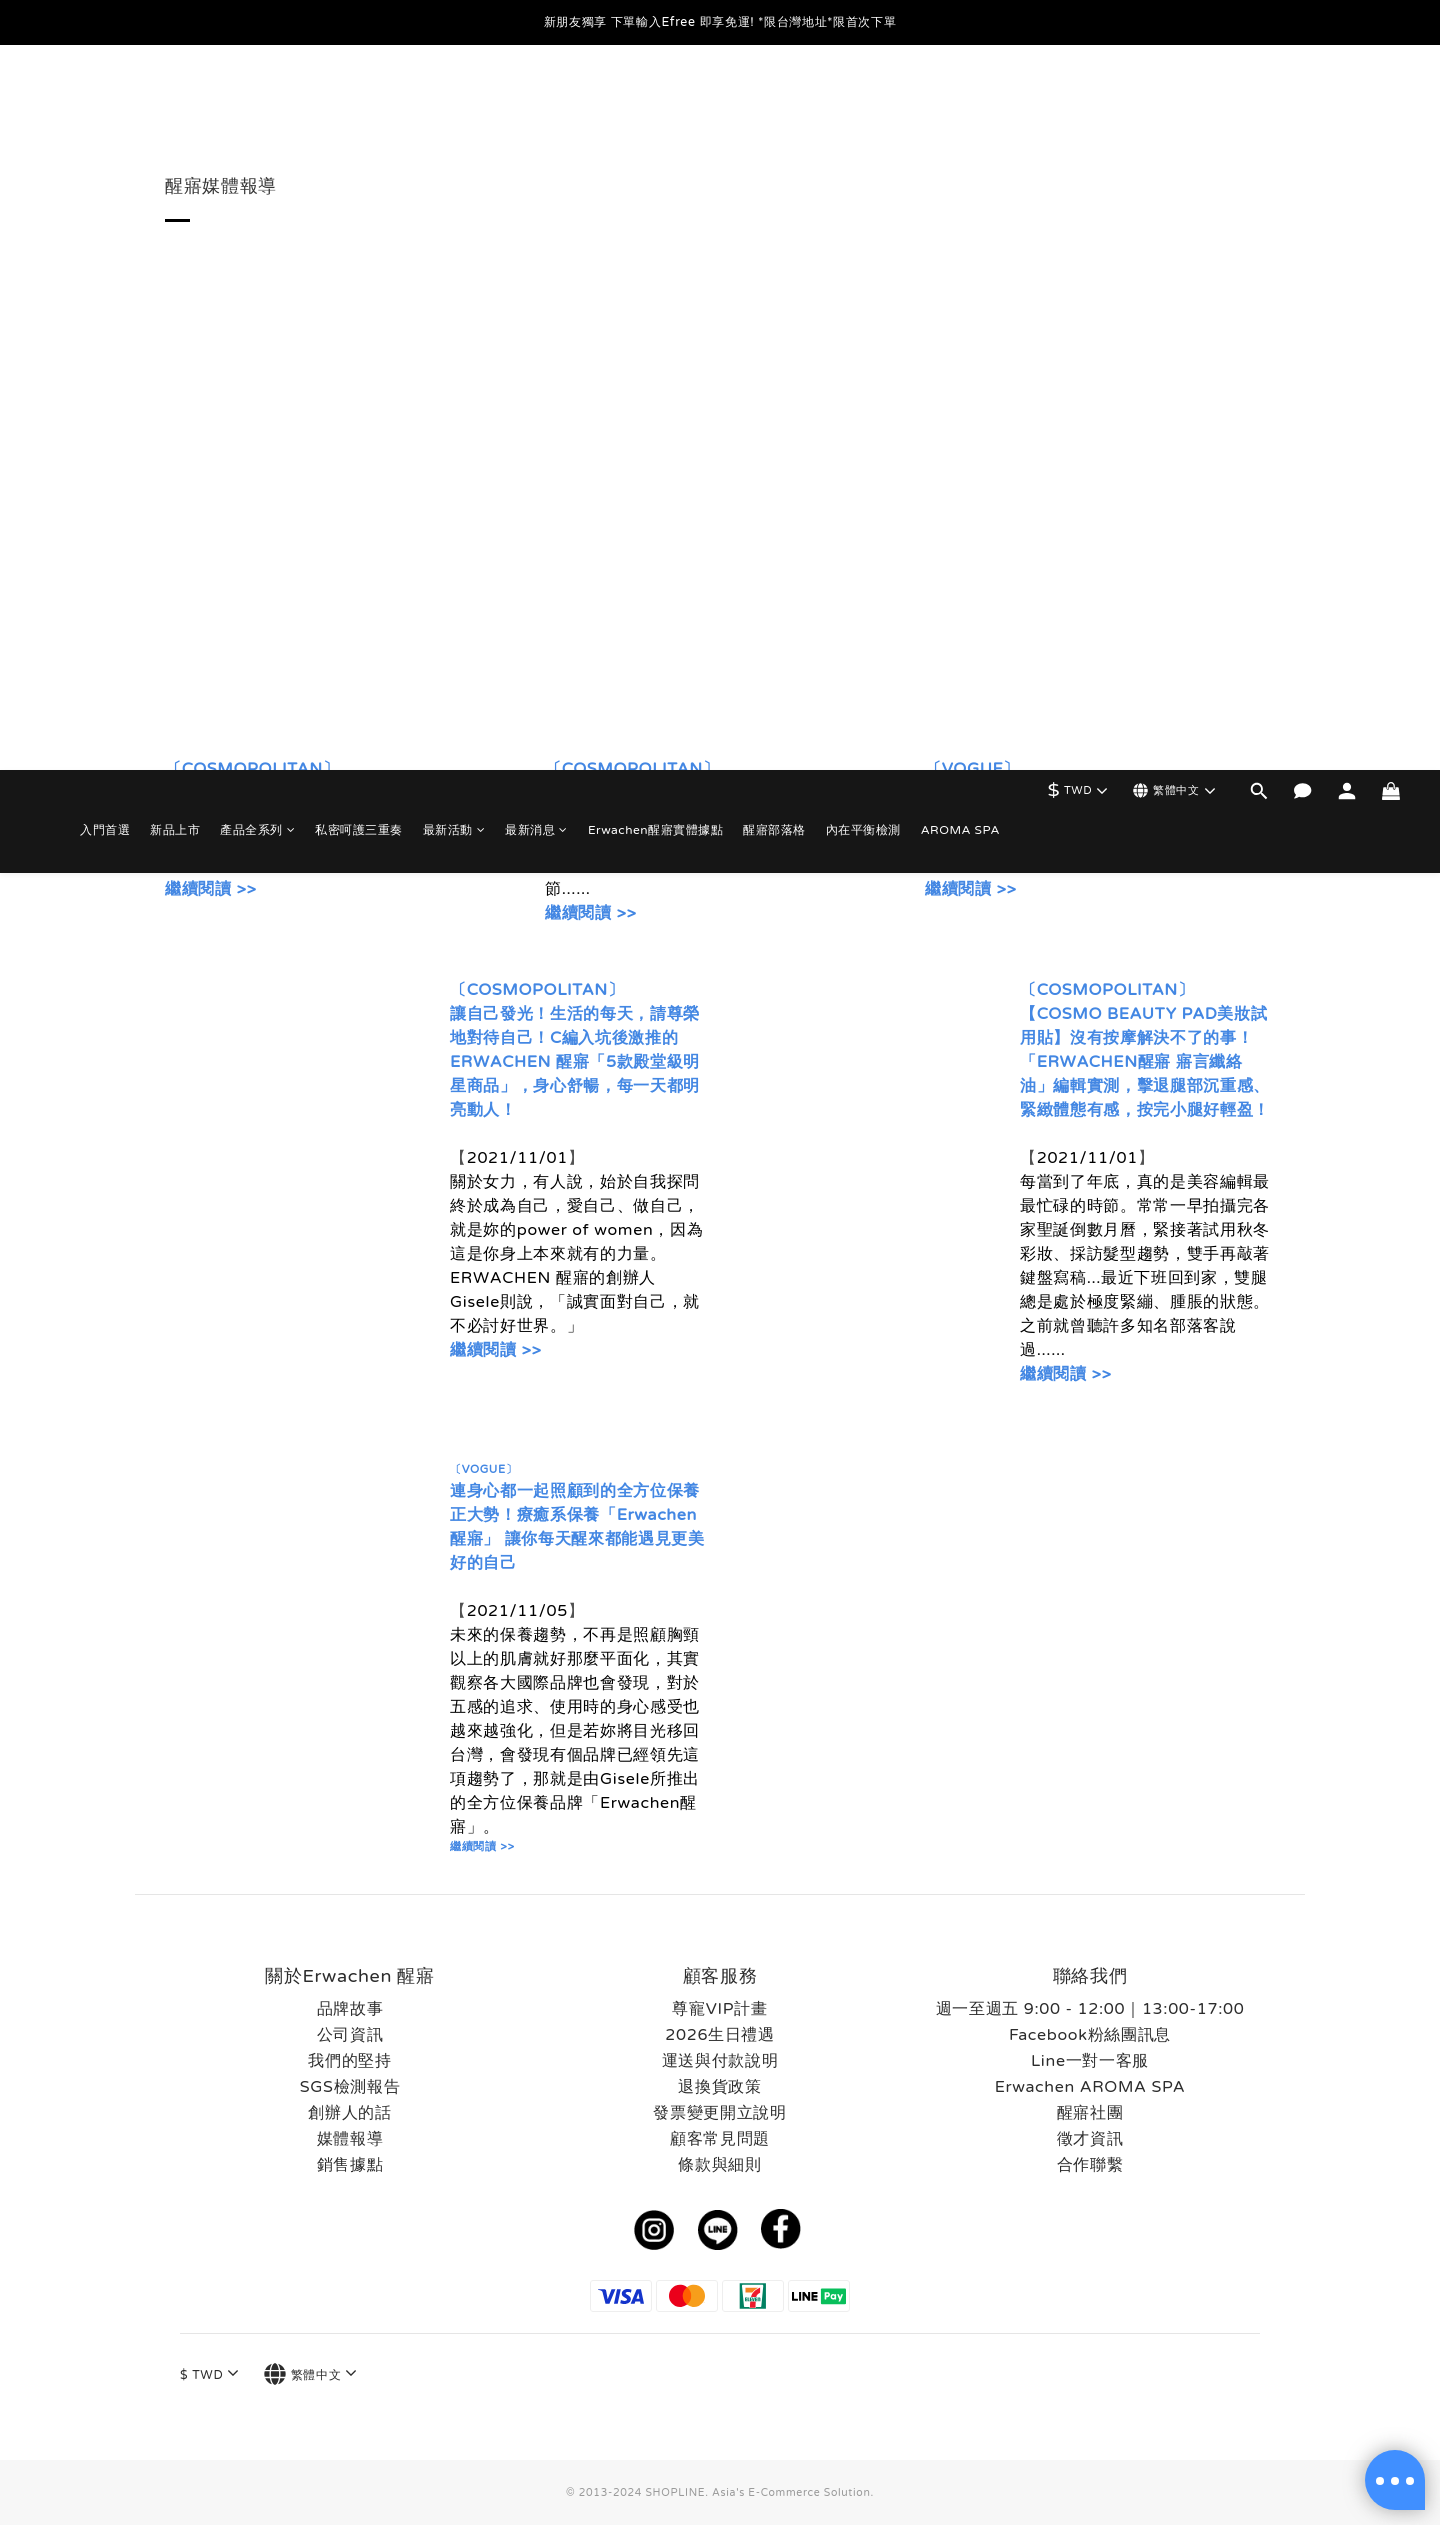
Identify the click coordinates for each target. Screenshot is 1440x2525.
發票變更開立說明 (719, 2113)
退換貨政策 (719, 2087)
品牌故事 (350, 2009)
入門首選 (105, 105)
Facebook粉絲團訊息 (1090, 2035)
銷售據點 (350, 2165)
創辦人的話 (349, 2113)
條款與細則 (719, 2165)
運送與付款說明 (720, 2061)
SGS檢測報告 (350, 2087)
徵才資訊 (1090, 2139)
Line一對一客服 (1090, 2061)
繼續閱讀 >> (210, 889)
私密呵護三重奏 (359, 105)
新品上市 (175, 105)
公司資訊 (350, 2035)
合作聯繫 (1090, 2165)
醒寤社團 (1090, 2113)
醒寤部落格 (774, 105)
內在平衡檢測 (863, 105)
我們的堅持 (349, 2061)
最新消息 (536, 105)
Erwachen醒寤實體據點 (655, 105)
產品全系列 (257, 105)
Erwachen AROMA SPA (1090, 2087)
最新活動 (454, 105)
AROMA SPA (960, 105)
